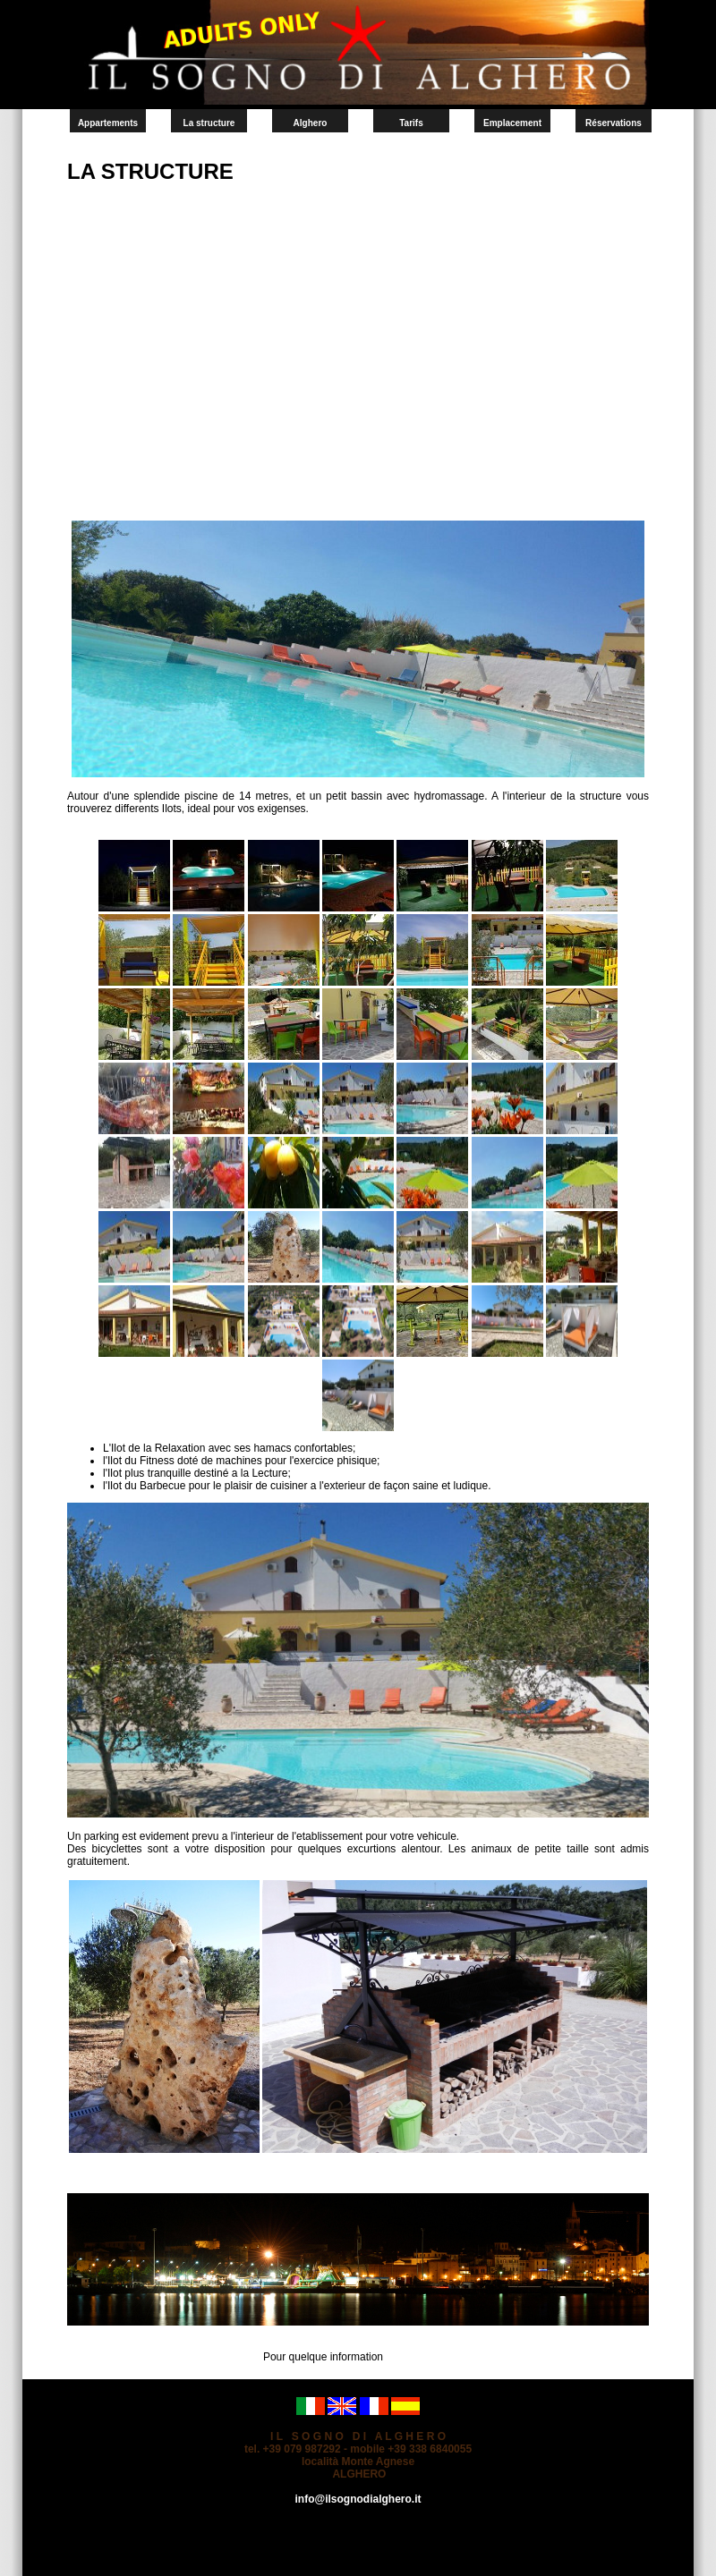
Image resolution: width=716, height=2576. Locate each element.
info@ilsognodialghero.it (357, 2499)
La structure (209, 123)
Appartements (108, 123)
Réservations (613, 123)
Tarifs (411, 123)
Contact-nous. (419, 2357)
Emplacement (512, 123)
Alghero (311, 123)
